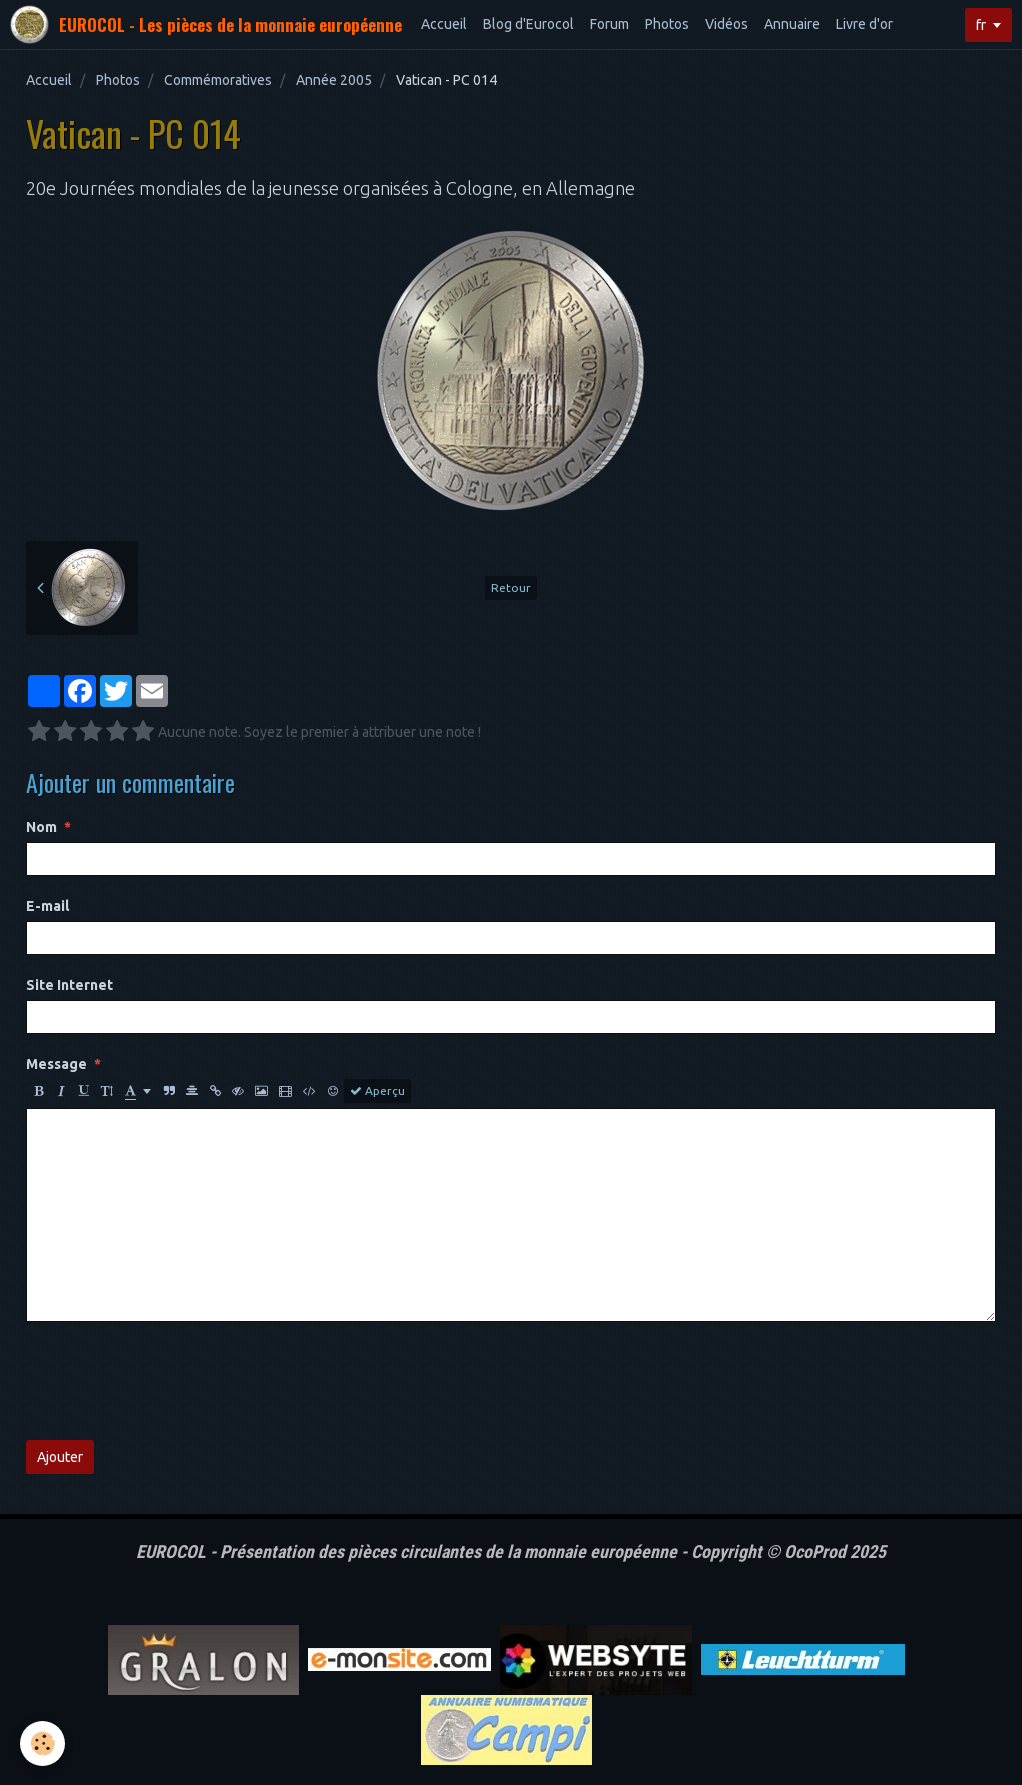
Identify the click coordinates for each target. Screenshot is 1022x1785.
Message (56, 1064)
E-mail (47, 906)
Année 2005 (334, 80)
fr (981, 25)
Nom (41, 827)
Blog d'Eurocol (528, 24)
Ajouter (60, 1457)
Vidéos (726, 24)
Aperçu (377, 1091)
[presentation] (178, 1381)
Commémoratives (218, 80)
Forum (609, 24)
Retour (511, 587)
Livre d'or (864, 24)
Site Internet (69, 985)
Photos (667, 24)
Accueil (444, 24)
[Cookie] (42, 1743)
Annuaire (792, 24)
